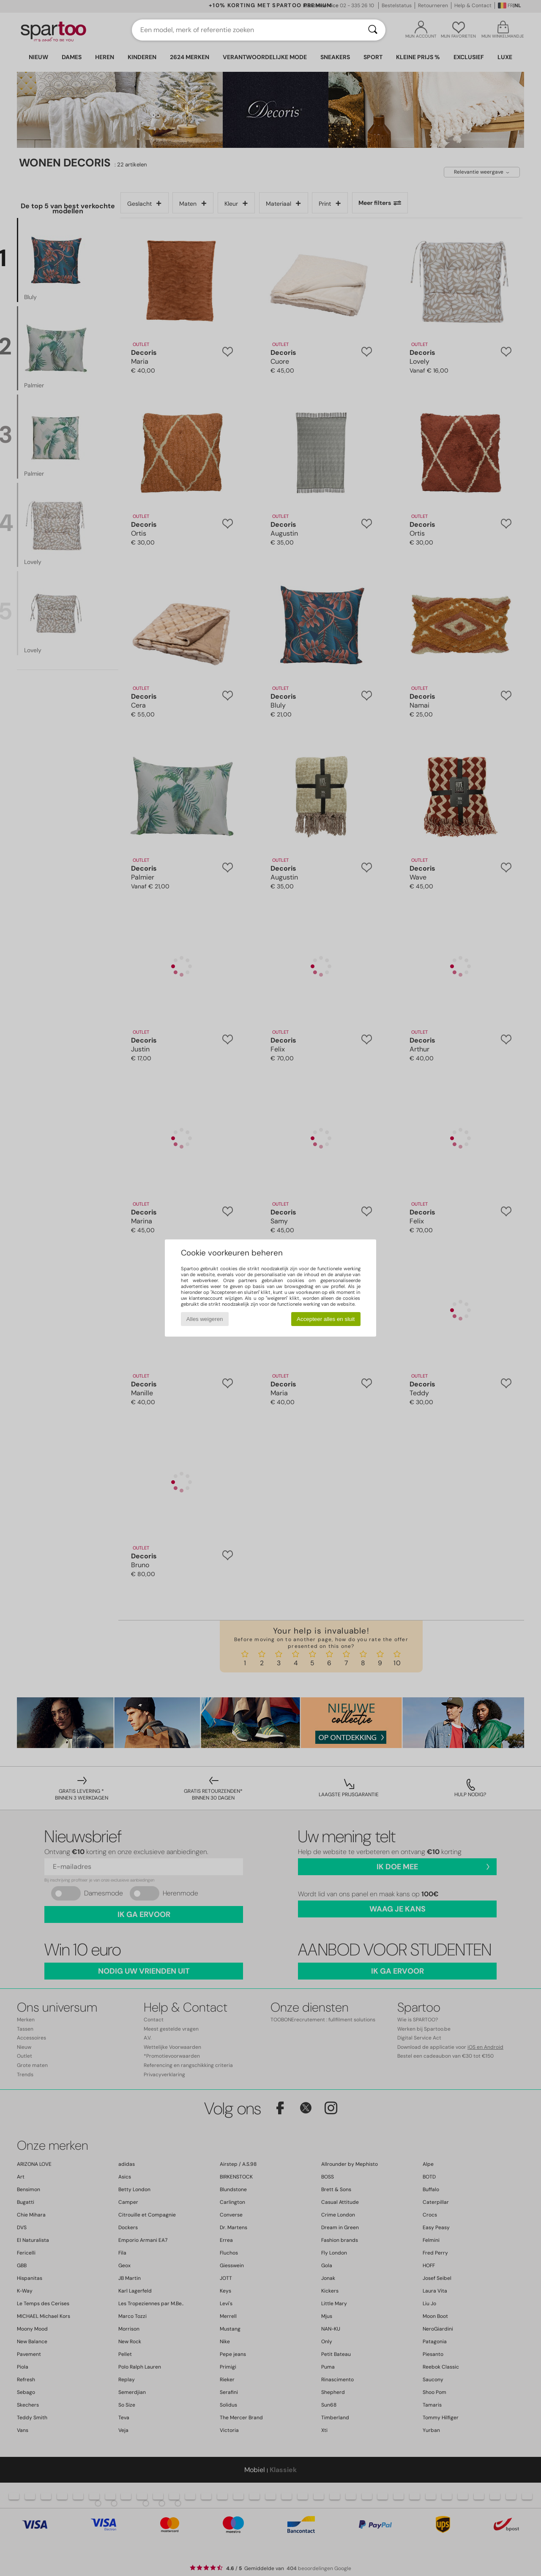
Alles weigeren (204, 1319)
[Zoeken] (372, 30)
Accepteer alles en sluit (326, 1319)
